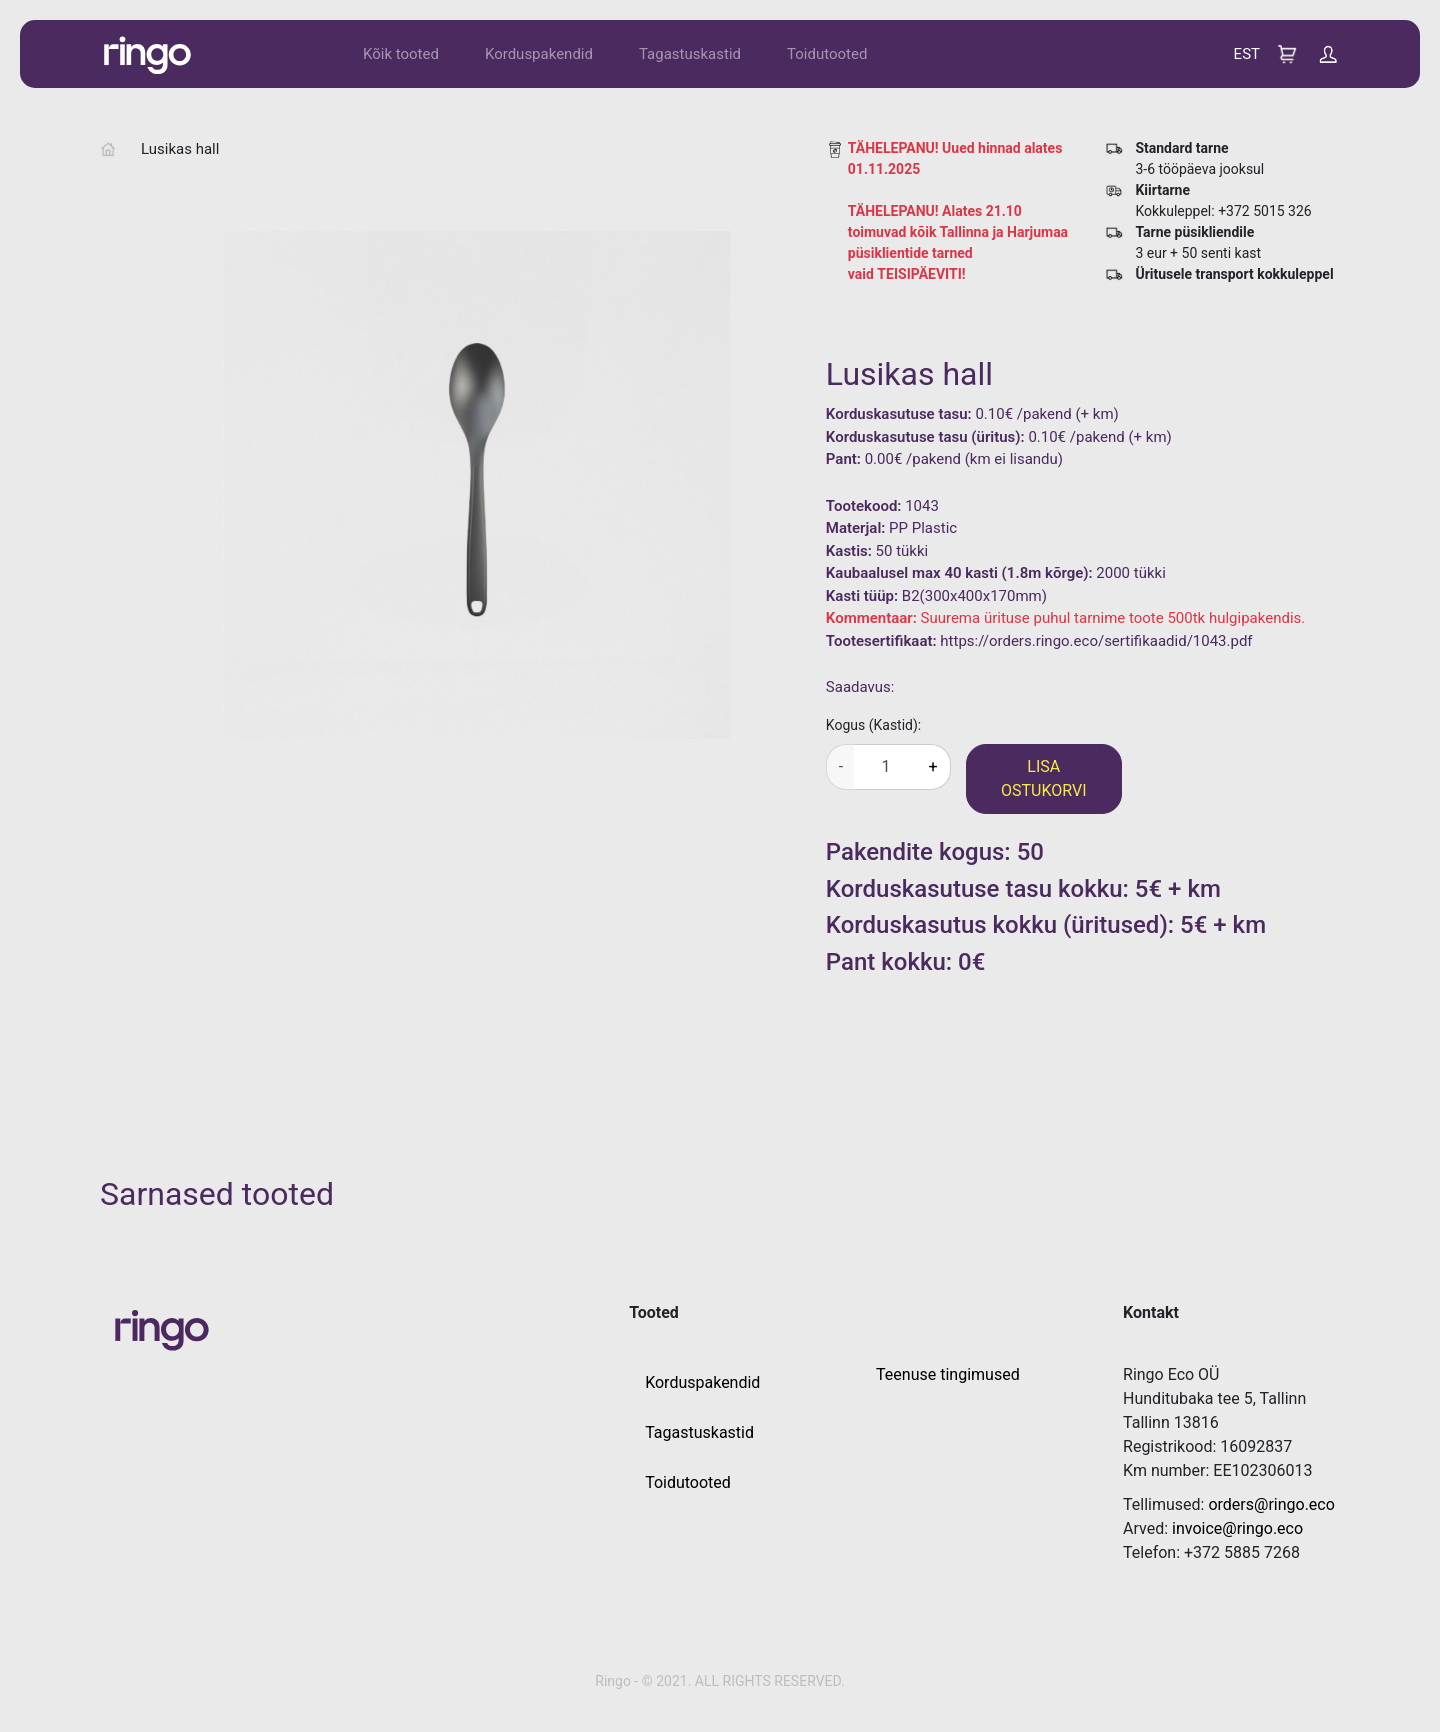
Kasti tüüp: (862, 596)
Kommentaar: (871, 618)
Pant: (843, 459)
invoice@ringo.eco (1237, 1528)
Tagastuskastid (690, 54)
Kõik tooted (401, 54)
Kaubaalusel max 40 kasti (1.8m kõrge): (959, 573)
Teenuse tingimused (948, 1374)
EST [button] (1247, 54)
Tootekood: (864, 506)
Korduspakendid (539, 54)
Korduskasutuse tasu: (899, 414)
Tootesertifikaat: (881, 641)
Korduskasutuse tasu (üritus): (925, 437)
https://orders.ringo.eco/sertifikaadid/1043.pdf (1096, 641)
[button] (1328, 53)
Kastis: (849, 551)
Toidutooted (827, 54)
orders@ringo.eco (1271, 1504)
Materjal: (856, 528)
